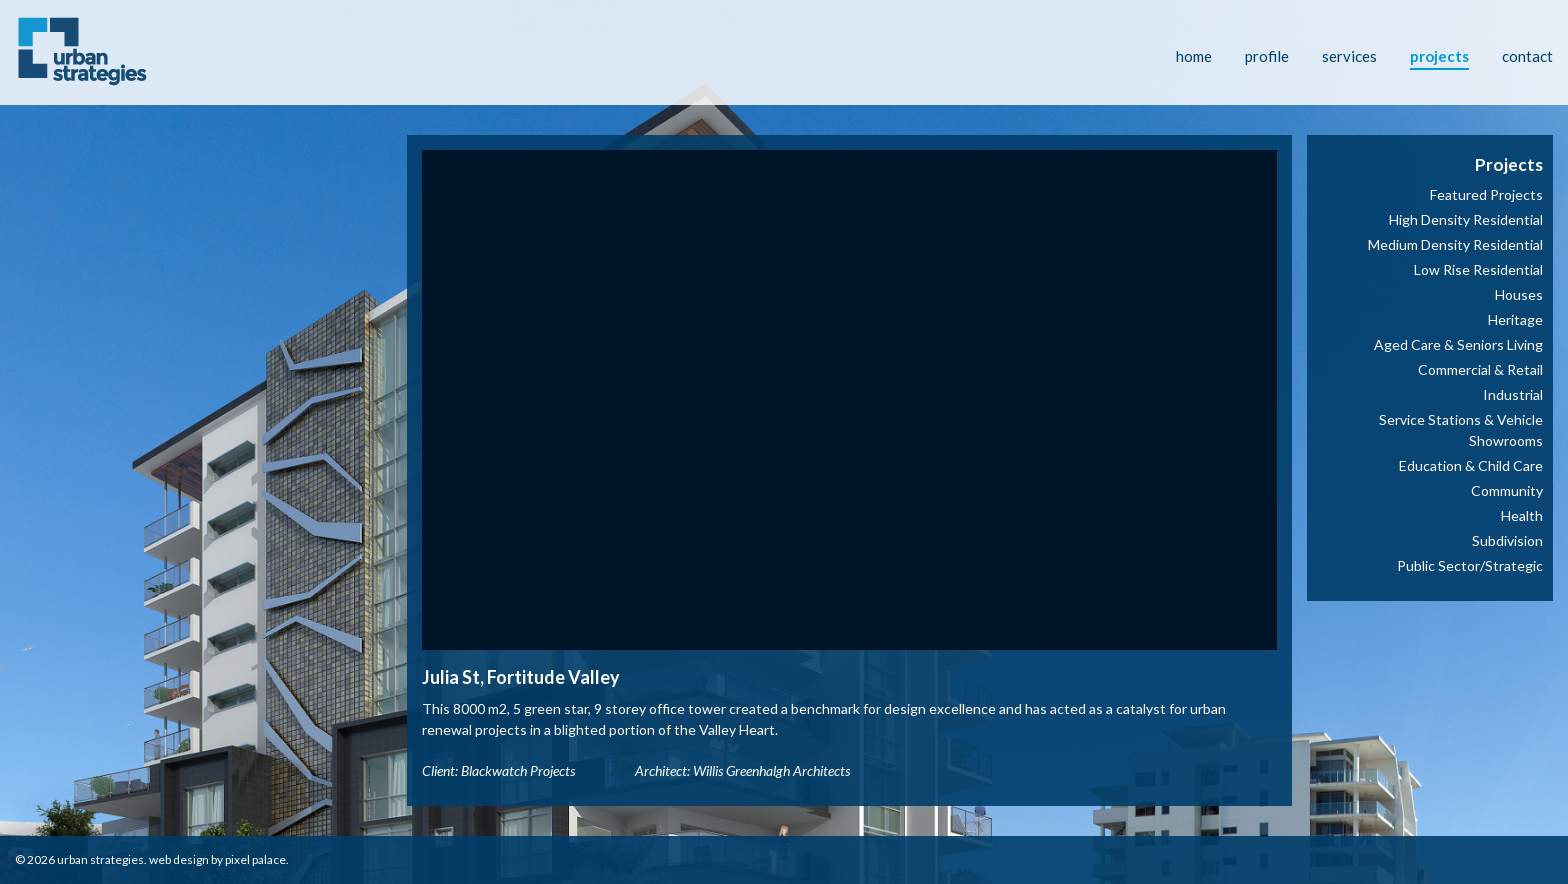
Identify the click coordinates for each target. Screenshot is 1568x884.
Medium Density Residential (1455, 244)
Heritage (1515, 319)
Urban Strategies (100, 859)
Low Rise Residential (1478, 269)
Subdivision (1507, 540)
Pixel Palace (255, 859)
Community (1507, 490)
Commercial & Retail (1480, 369)
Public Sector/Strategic (1470, 565)
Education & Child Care (1471, 465)
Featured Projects (1486, 194)
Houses (1519, 294)
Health (1522, 515)
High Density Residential (1466, 219)
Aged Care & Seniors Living (1458, 344)
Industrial (1513, 394)
